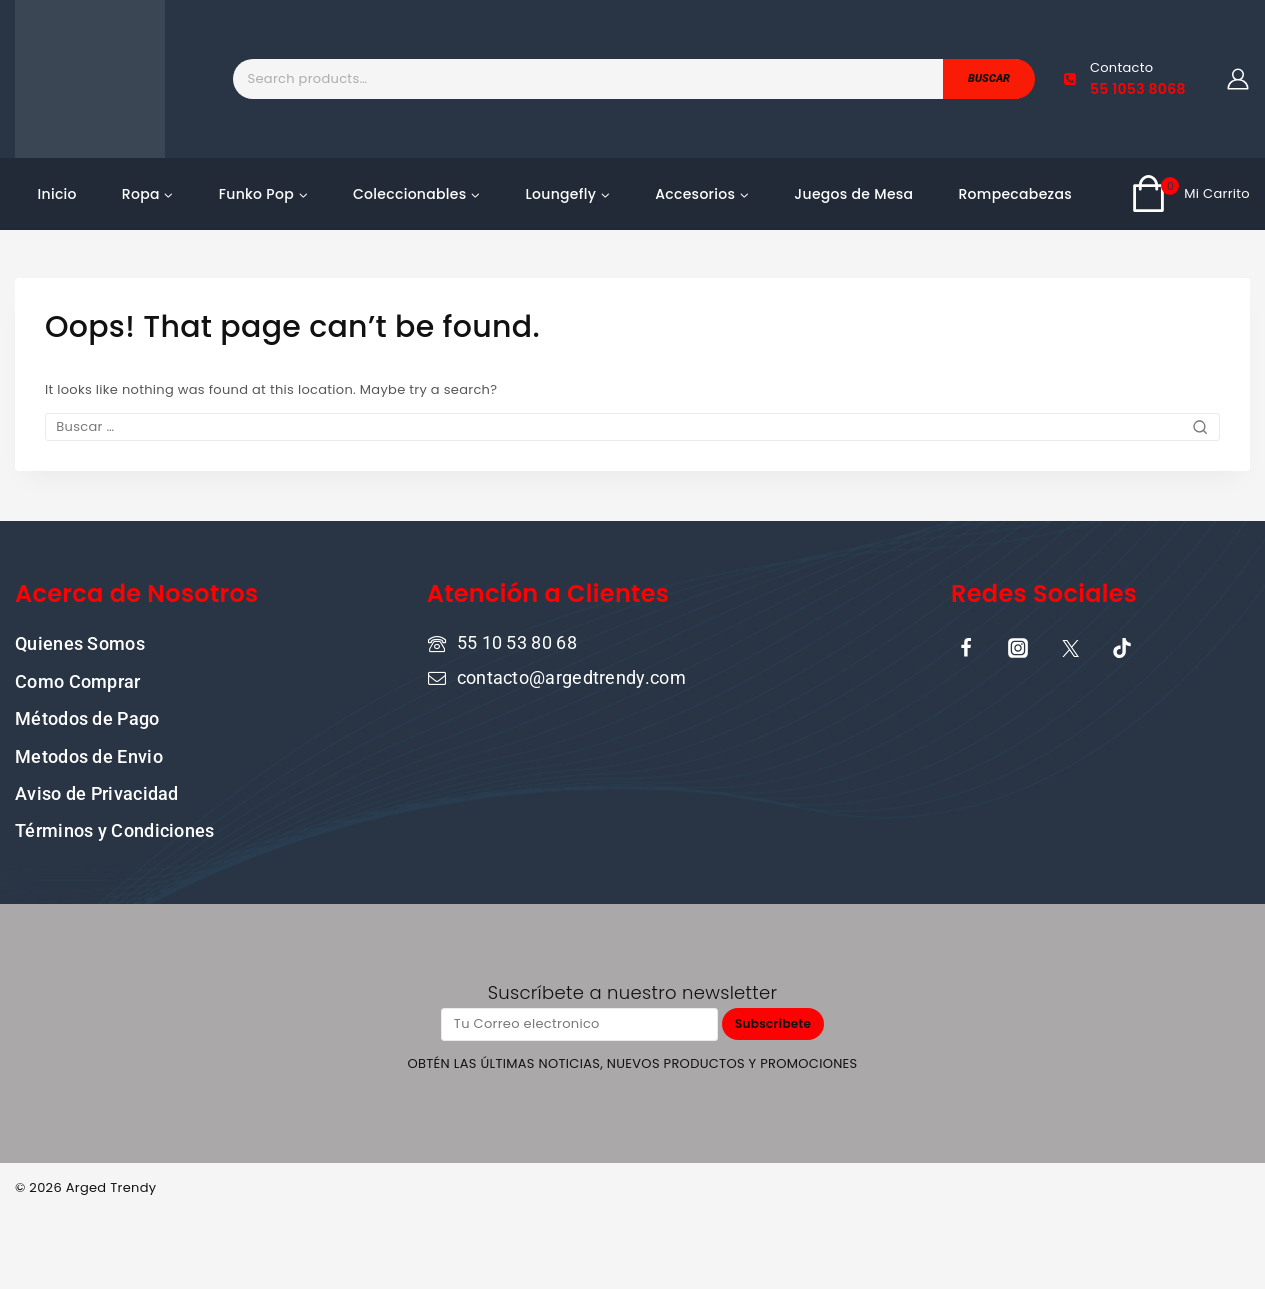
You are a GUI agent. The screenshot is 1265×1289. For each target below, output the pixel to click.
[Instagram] (1018, 647)
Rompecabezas (1015, 194)
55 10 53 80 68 (517, 641)
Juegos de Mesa (853, 194)
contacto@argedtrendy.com (571, 676)
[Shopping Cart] (1190, 194)
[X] (1070, 647)
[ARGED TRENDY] (90, 79)
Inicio (57, 194)
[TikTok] (1122, 647)
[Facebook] (966, 647)
